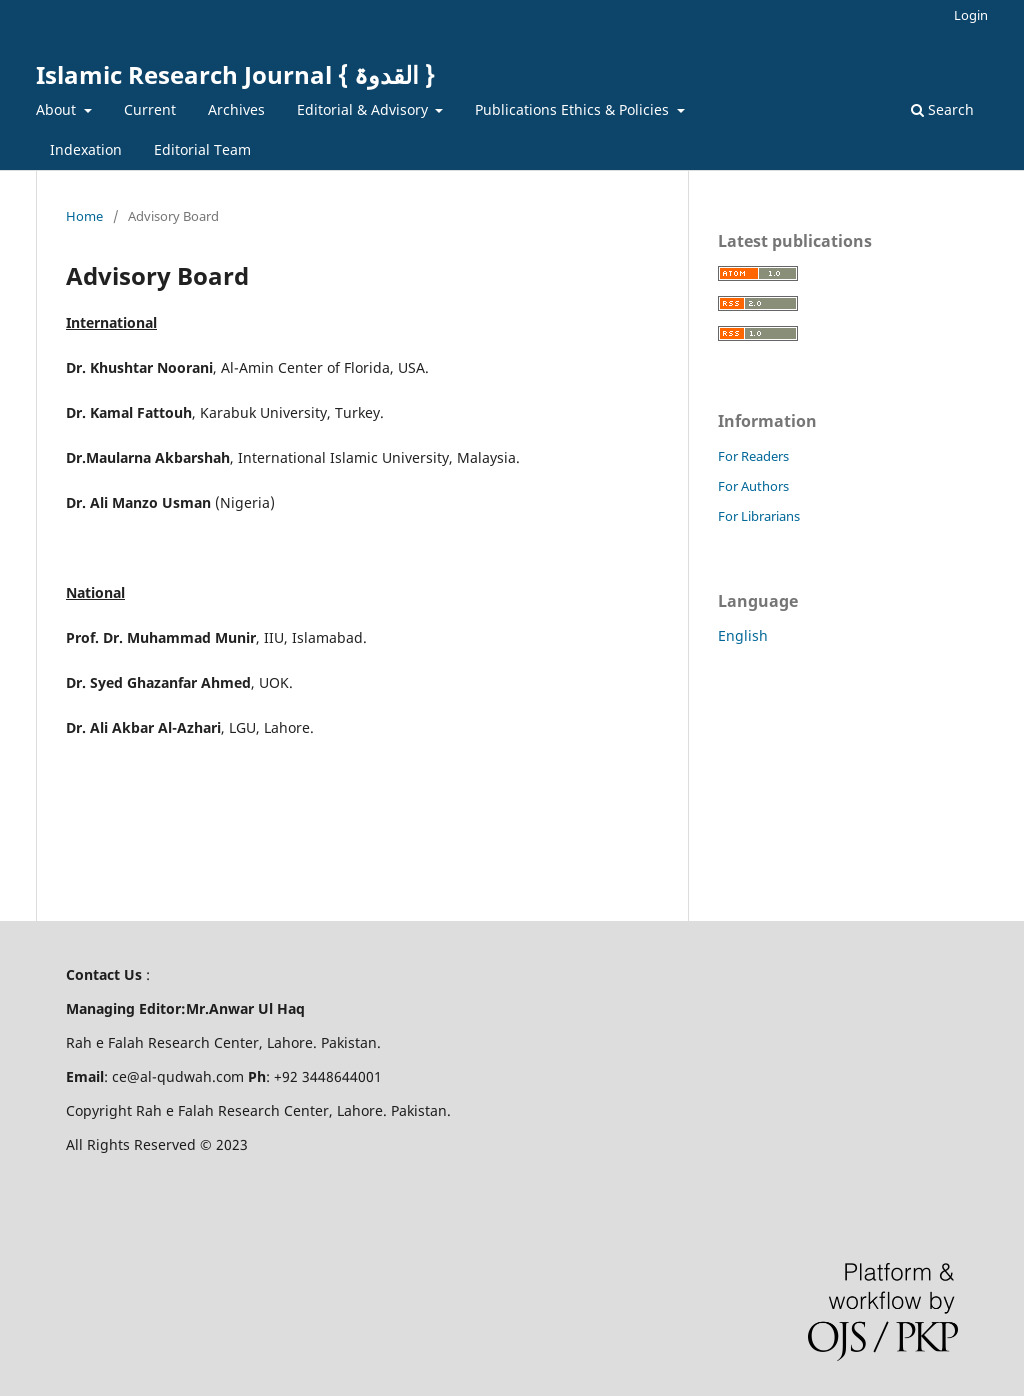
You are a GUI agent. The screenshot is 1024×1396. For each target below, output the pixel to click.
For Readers (753, 456)
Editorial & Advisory (364, 109)
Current (150, 109)
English (743, 635)
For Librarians (759, 516)
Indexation (86, 149)
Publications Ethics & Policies (574, 109)
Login (971, 15)
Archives (236, 109)
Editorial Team (202, 149)
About (58, 109)
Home (84, 216)
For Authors (753, 486)
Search (942, 109)
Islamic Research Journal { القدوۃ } (235, 74)
